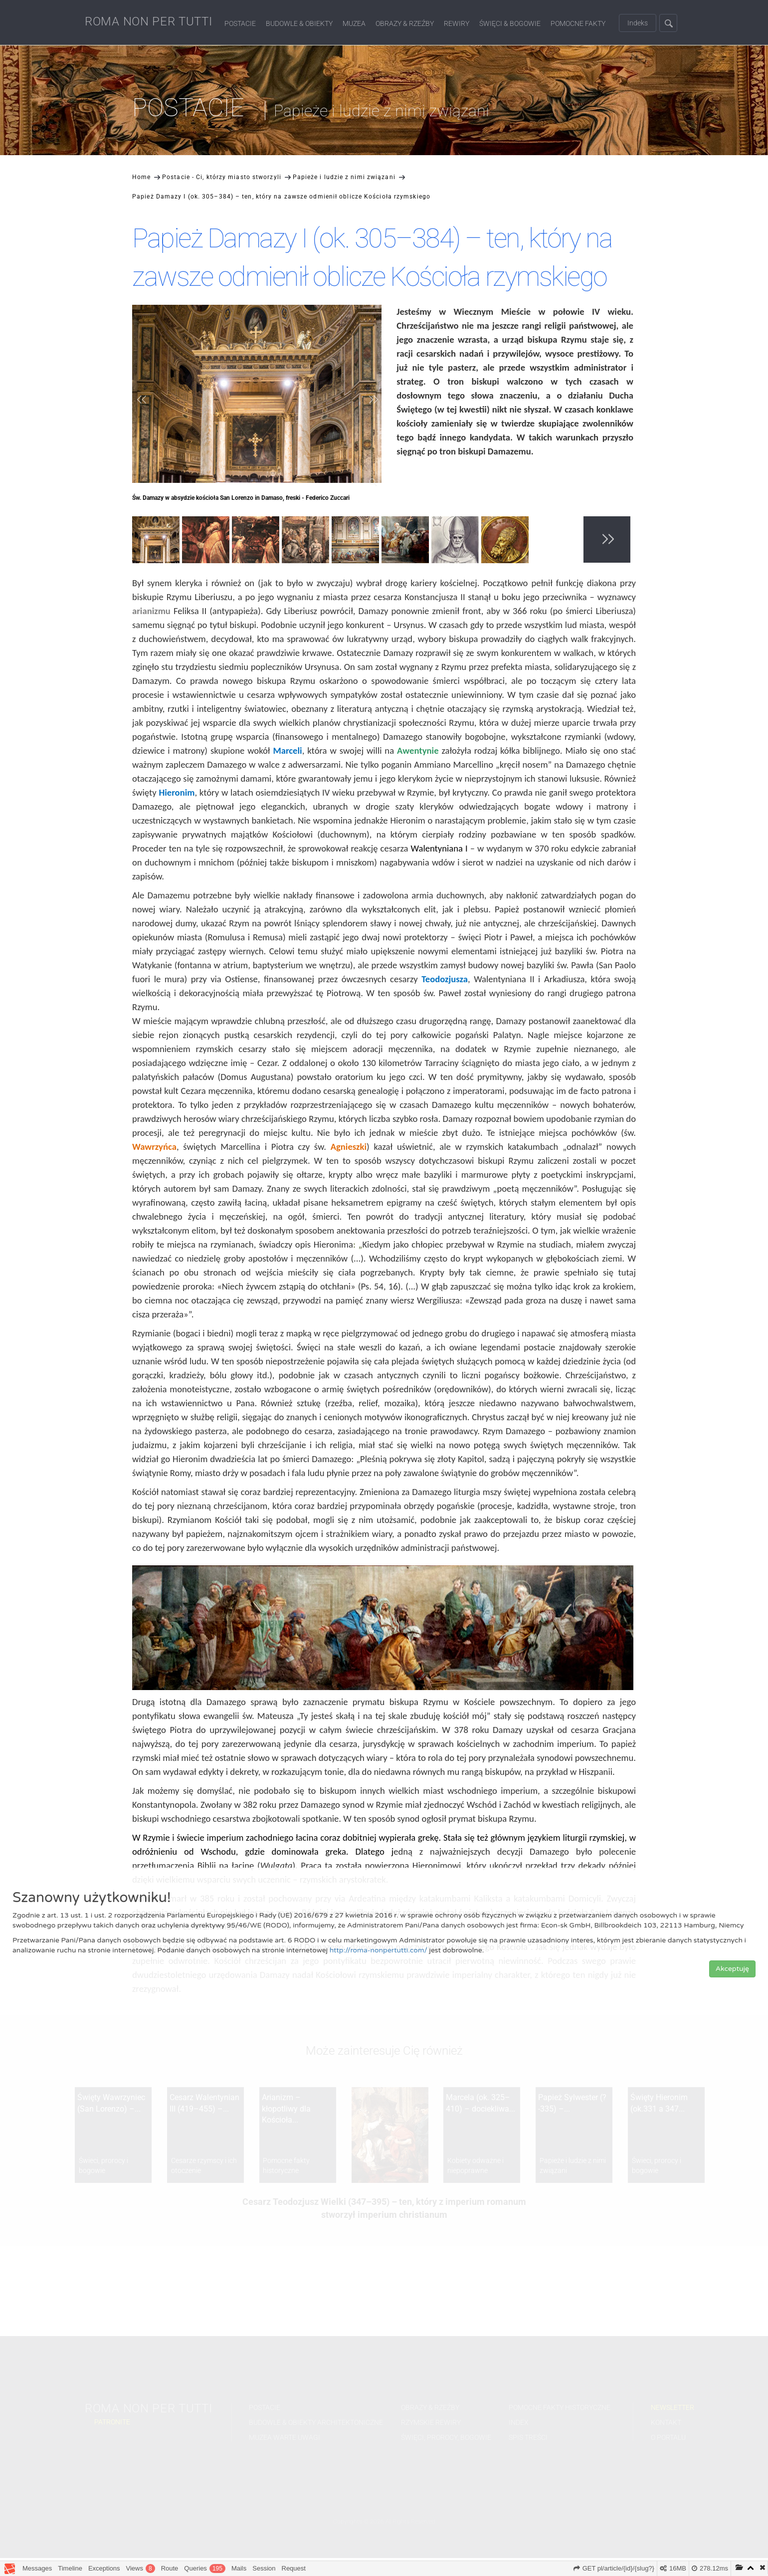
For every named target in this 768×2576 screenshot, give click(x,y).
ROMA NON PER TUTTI (148, 21)
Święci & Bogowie (510, 23)
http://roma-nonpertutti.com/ (378, 1950)
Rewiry (456, 23)
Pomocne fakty (578, 23)
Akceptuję (732, 1968)
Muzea (354, 23)
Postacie (240, 23)
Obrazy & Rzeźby (405, 23)
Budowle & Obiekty (299, 23)
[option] (157, 541)
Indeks (637, 23)
